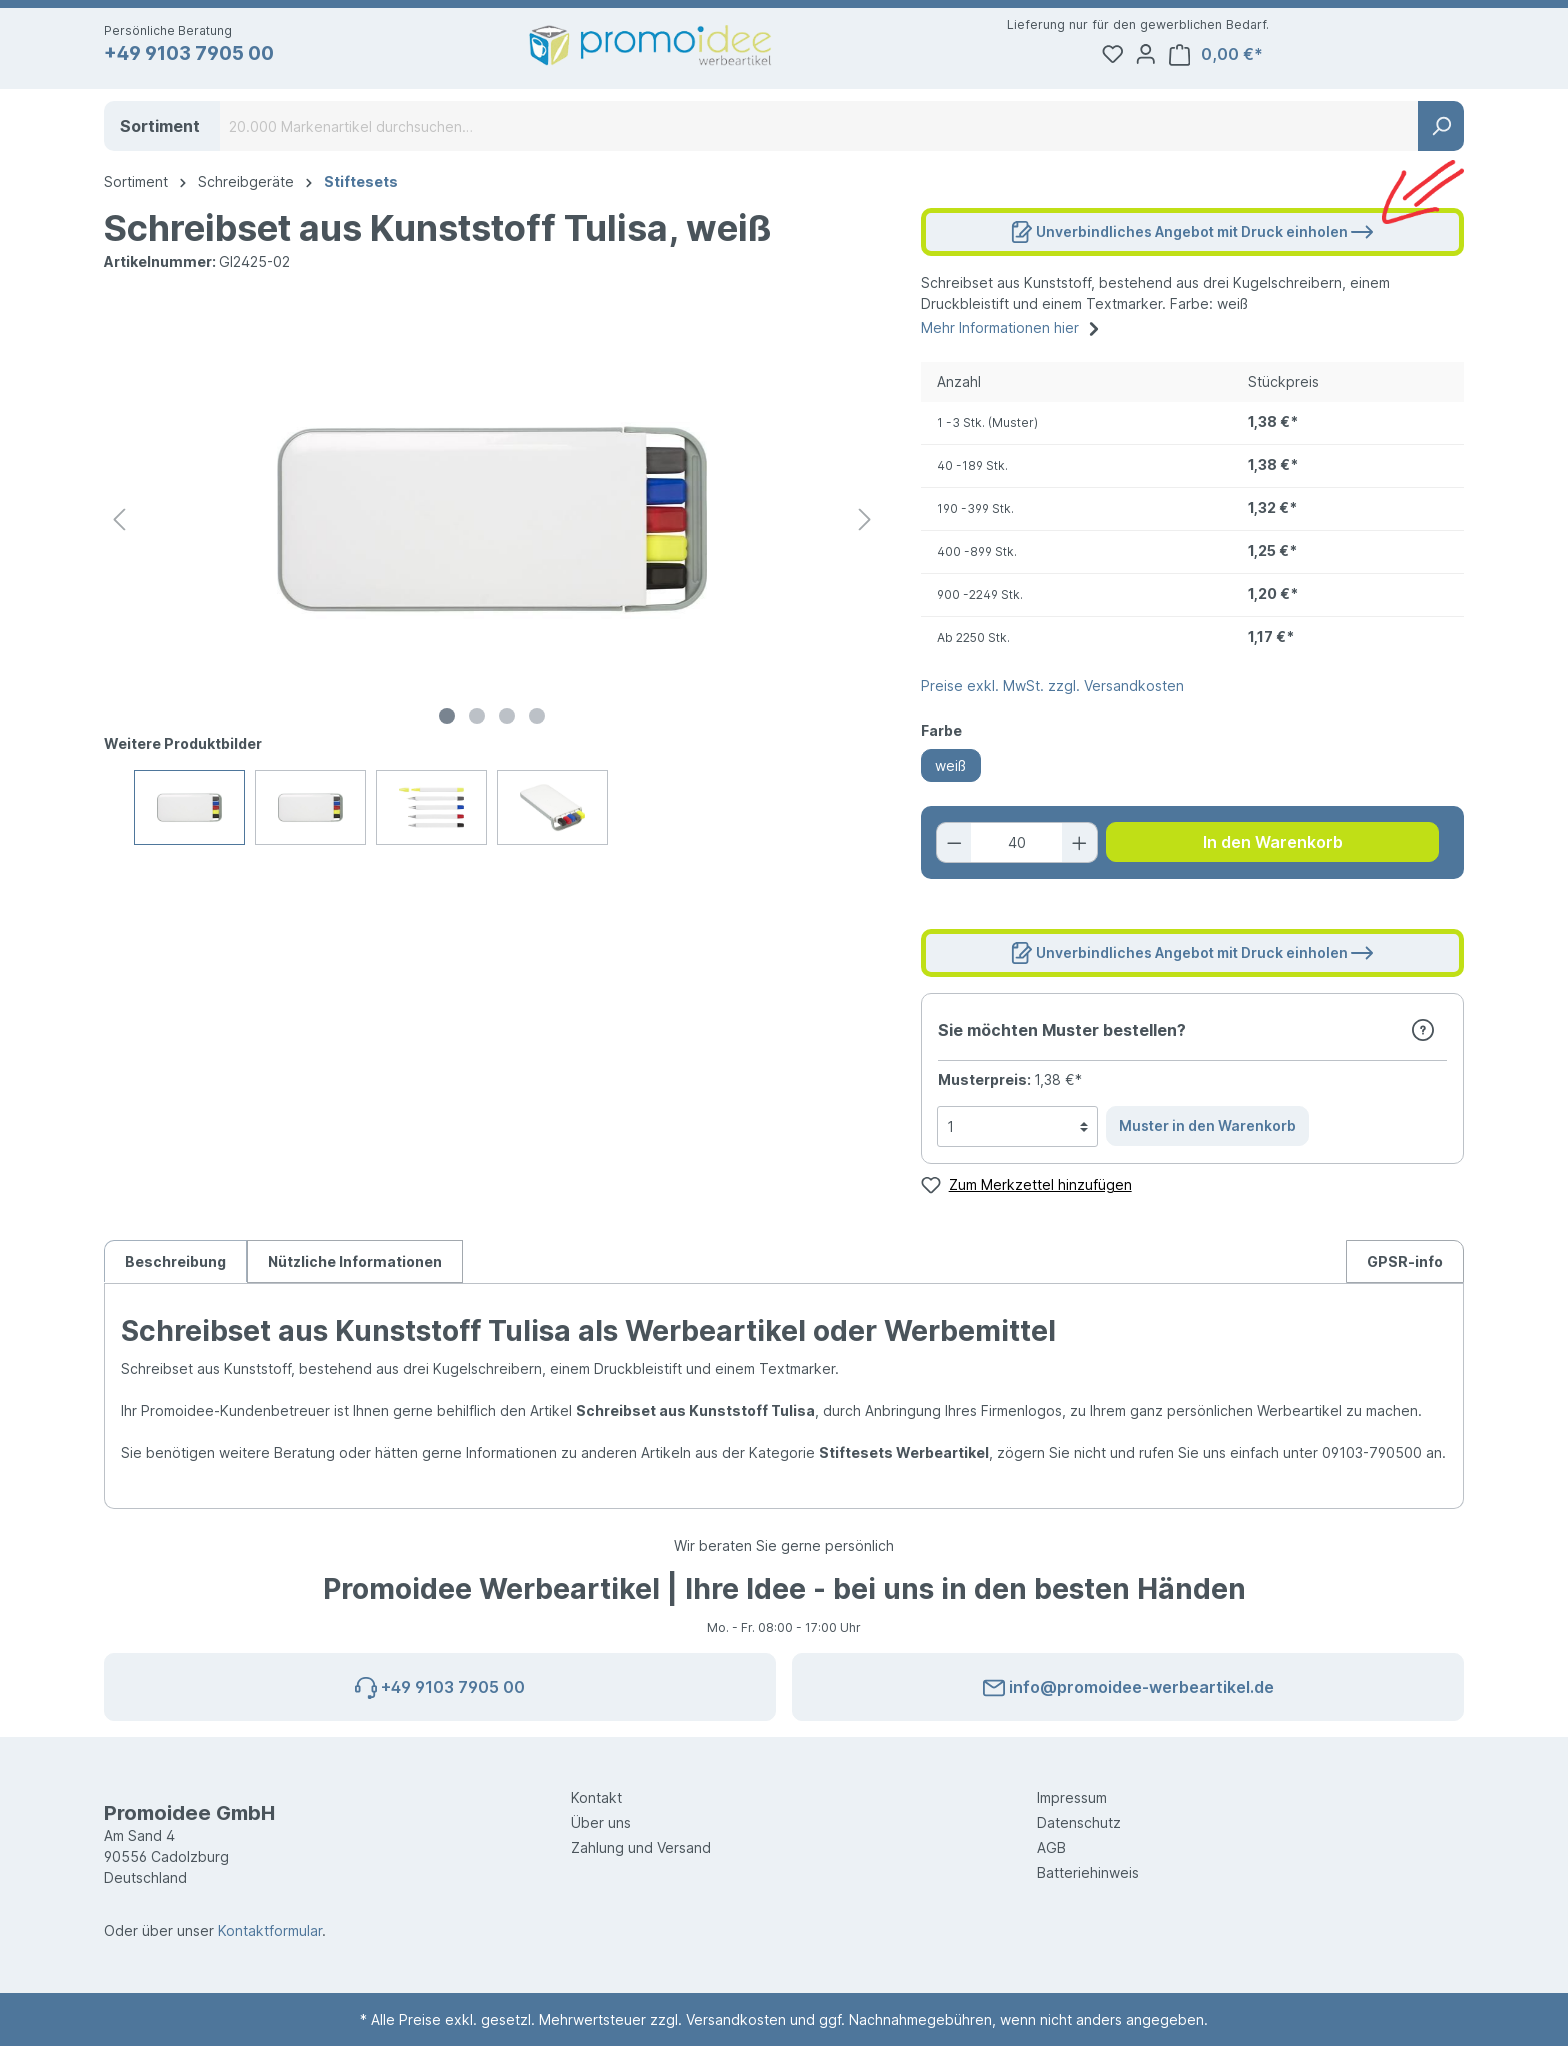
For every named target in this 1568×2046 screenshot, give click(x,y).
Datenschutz (1079, 1822)
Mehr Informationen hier (1013, 331)
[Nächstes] (865, 525)
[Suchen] (1441, 132)
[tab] (175, 1267)
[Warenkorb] (1408, 55)
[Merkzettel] (1296, 55)
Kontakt (596, 1797)
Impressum (1072, 1797)
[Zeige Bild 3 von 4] (507, 722)
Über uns (601, 1822)
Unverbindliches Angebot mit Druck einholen (1192, 233)
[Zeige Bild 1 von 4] (447, 722)
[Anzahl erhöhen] (1078, 848)
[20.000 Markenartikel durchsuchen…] (819, 132)
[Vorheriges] (119, 525)
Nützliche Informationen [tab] (355, 1267)
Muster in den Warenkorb (1207, 1131)
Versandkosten (736, 2019)
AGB (1051, 1847)
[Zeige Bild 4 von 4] (537, 722)
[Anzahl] (1016, 848)
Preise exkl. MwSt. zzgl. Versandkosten (1052, 691)
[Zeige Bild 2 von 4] (477, 722)
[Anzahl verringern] (957, 848)
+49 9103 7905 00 (198, 55)
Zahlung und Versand (641, 1847)
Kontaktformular (270, 1930)
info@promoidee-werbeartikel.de (1128, 1684)
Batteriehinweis (1088, 1872)
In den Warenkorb (1273, 848)
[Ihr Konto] (1334, 55)
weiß (950, 771)
